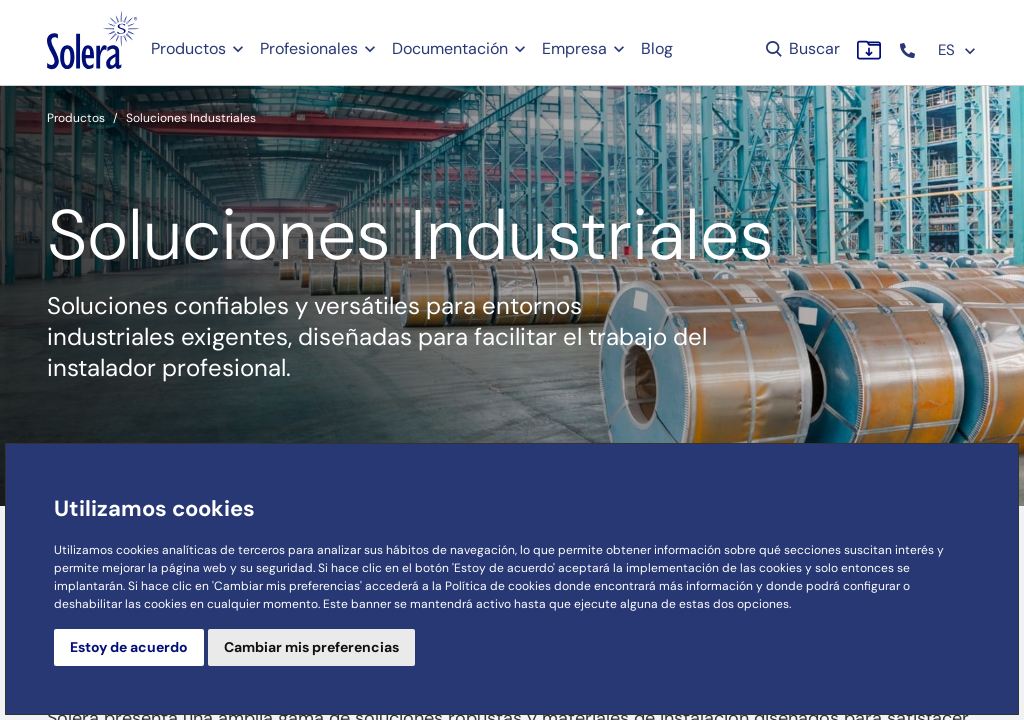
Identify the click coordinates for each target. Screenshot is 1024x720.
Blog (657, 48)
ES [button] (957, 50)
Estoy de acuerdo (129, 647)
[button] (909, 50)
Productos (188, 48)
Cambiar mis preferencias (311, 647)
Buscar (801, 48)
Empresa (574, 48)
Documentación (450, 48)
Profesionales (309, 48)
